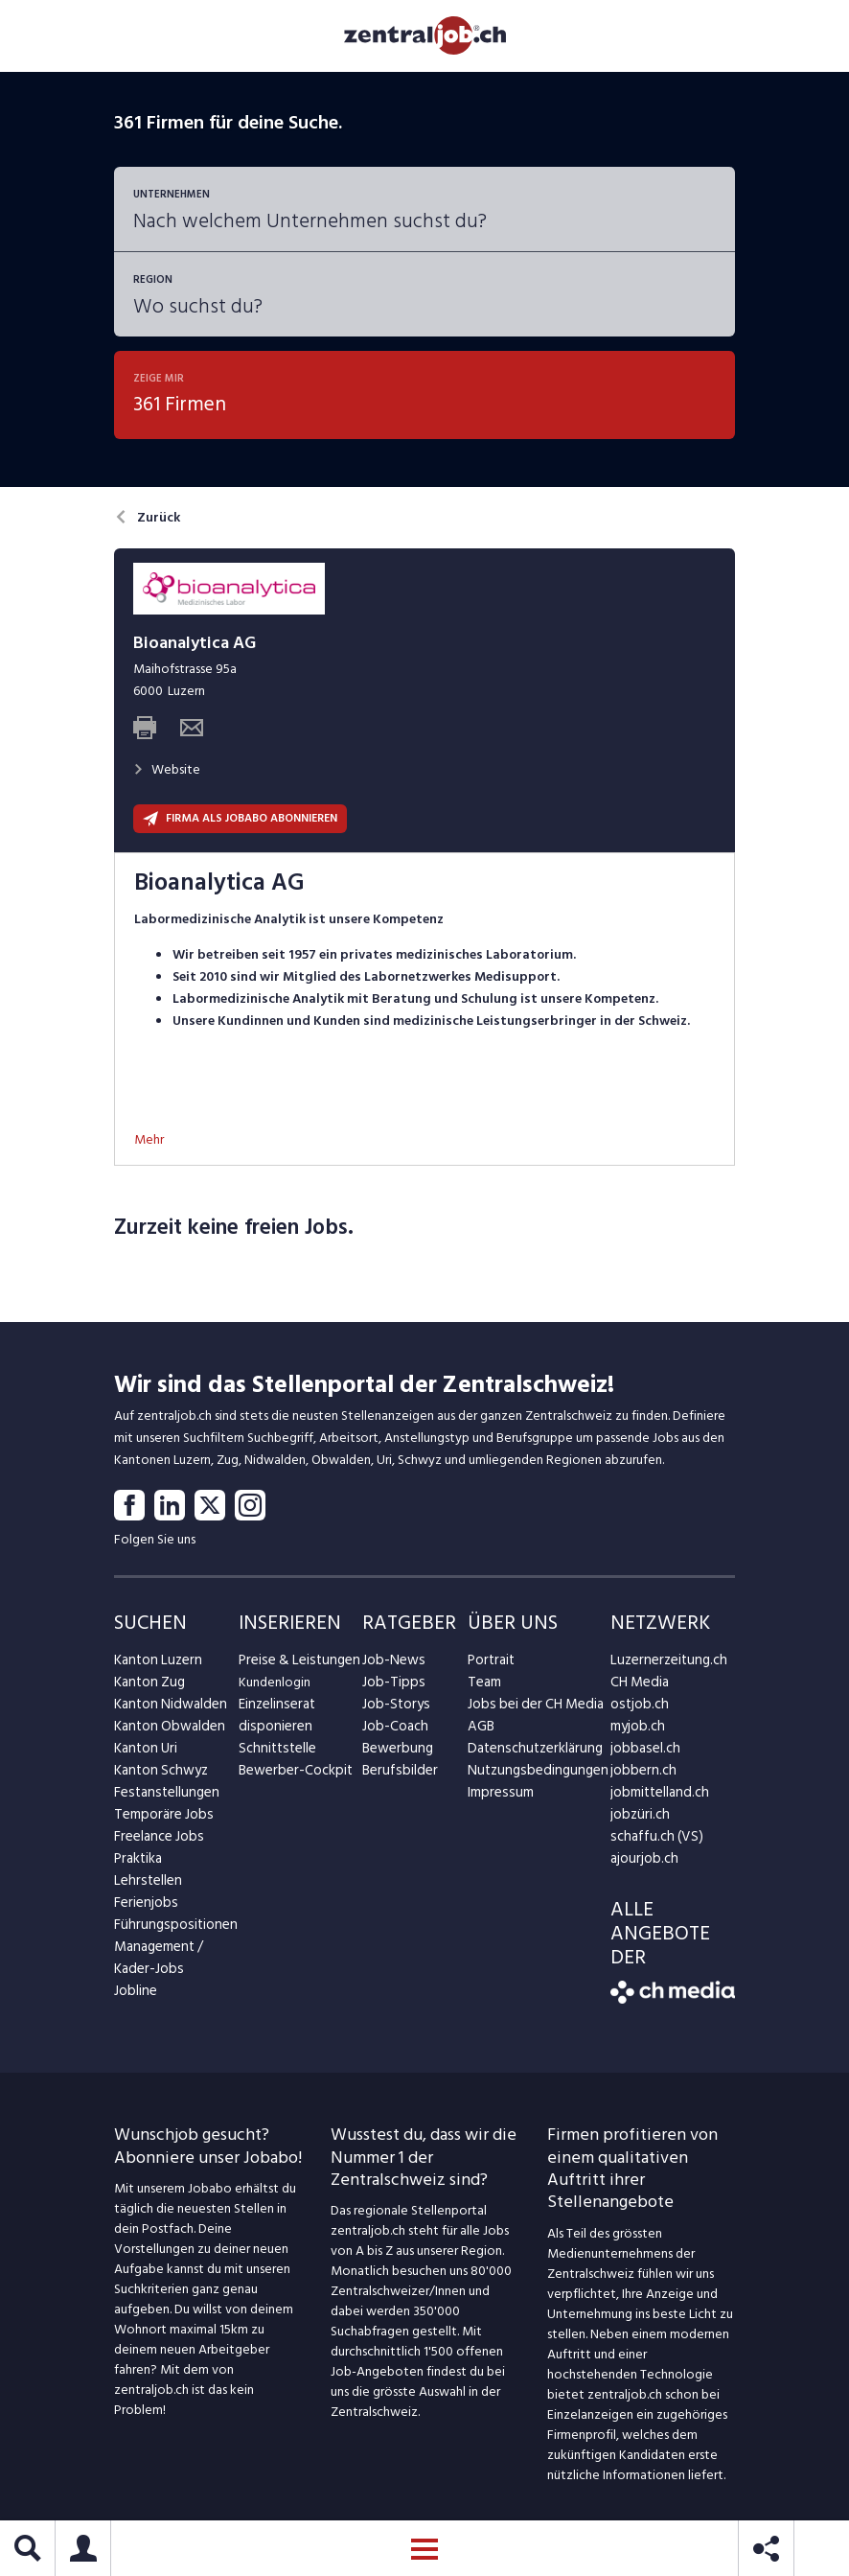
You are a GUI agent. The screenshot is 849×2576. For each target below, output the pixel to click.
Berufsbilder (396, 1775)
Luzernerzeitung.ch (664, 1665)
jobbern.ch (640, 1775)
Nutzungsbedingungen (532, 1775)
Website (166, 774)
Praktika (137, 1863)
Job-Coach (393, 1731)
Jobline (134, 1995)
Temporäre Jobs (160, 1819)
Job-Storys (393, 1709)
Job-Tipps (390, 1687)
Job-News (391, 1665)
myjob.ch (636, 1731)
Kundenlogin (274, 1687)
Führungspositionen (170, 1929)
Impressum (497, 1797)
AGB (480, 1731)
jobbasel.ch (642, 1753)
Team (483, 1687)
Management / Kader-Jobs (157, 1962)
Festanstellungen (163, 1797)
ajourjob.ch (642, 1863)
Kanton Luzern (155, 1665)
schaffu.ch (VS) (651, 1841)
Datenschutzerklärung (530, 1753)
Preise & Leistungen (295, 1665)
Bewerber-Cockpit (292, 1775)
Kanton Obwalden (166, 1731)
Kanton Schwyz (158, 1775)
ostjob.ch (637, 1709)
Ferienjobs (143, 1907)
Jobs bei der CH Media (531, 1709)
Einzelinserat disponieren (274, 1720)
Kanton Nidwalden (167, 1709)
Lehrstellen (145, 1885)
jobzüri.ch (637, 1819)
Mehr (149, 1144)
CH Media (638, 1687)
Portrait (490, 1665)
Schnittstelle (275, 1753)
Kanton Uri (144, 1753)
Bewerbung (395, 1753)
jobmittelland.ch (657, 1797)
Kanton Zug (147, 1687)
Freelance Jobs (156, 1841)
